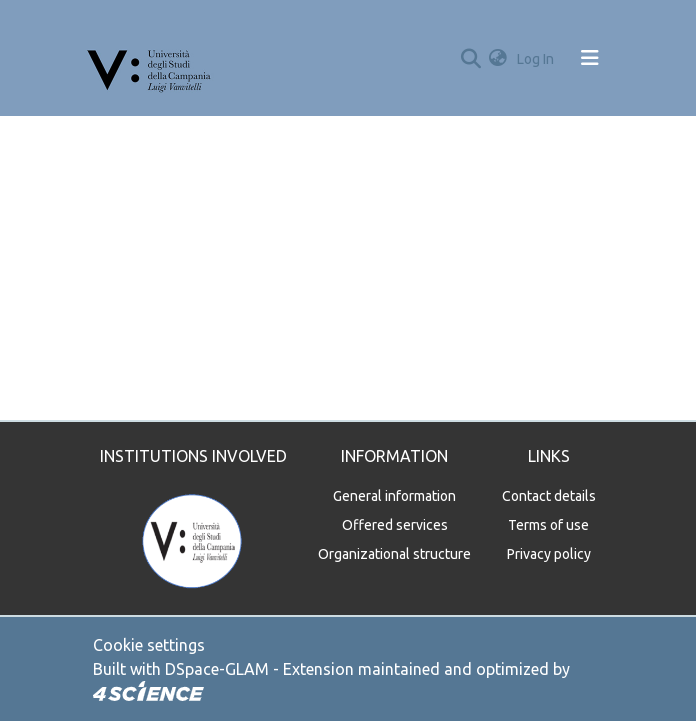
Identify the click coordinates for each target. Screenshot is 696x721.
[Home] (150, 58)
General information (394, 496)
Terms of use (548, 525)
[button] (498, 58)
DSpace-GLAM (217, 669)
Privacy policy (549, 554)
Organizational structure (394, 554)
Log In (537, 59)
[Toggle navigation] (590, 58)
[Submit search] (470, 58)
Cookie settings (149, 645)
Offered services (395, 525)
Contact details (549, 496)
